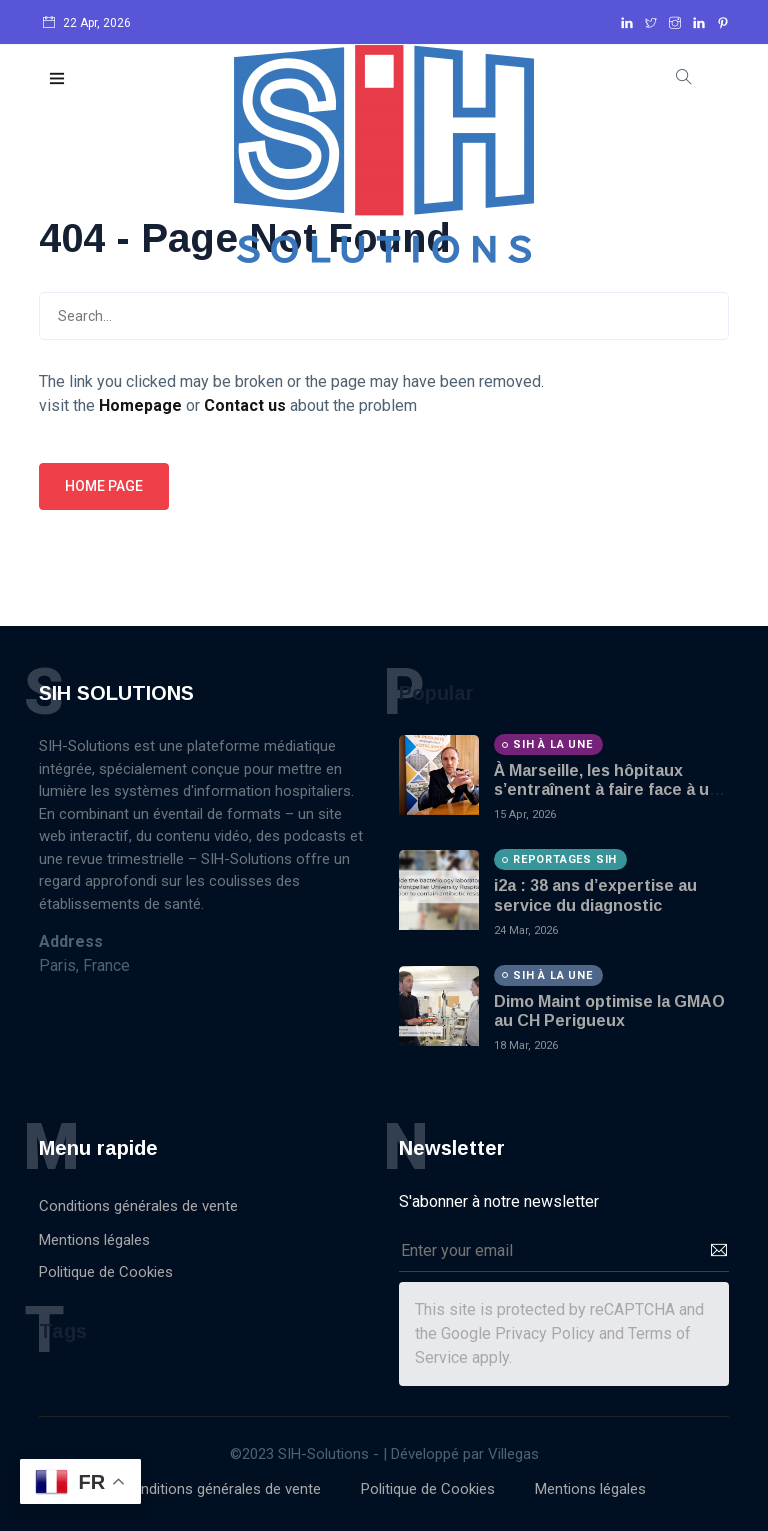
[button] (58, 79)
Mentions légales (94, 1240)
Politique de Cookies (106, 1272)
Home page (104, 486)
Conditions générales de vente (138, 1206)
